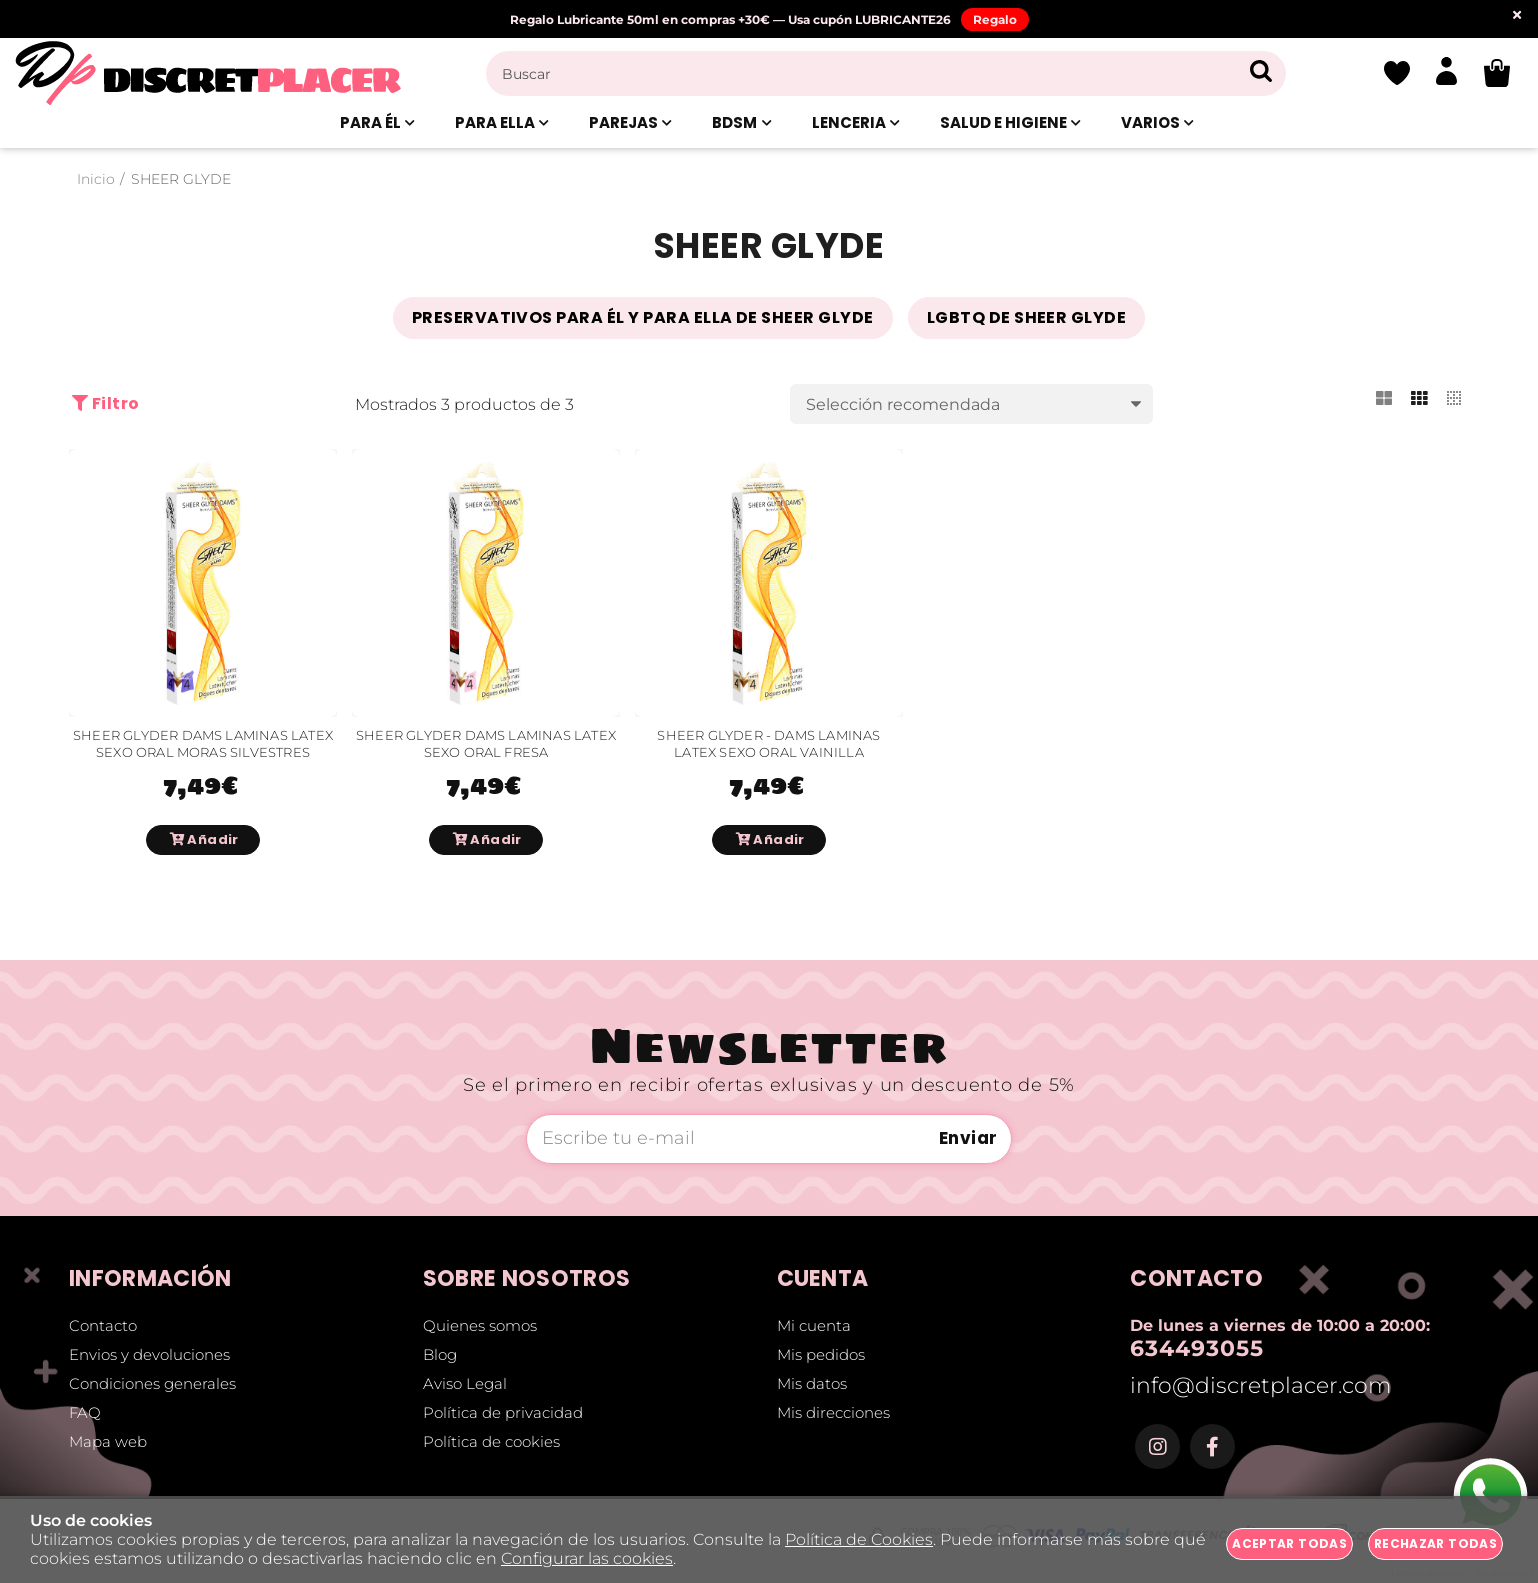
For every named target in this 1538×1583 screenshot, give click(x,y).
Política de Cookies (859, 1539)
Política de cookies (491, 1441)
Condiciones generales (152, 1383)
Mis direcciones (833, 1412)
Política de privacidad (503, 1412)
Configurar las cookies (587, 1558)
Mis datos (812, 1383)
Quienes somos (480, 1325)
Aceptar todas (1289, 1543)
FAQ (85, 1412)
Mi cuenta (814, 1325)
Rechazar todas (1435, 1543)
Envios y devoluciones (149, 1354)
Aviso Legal (465, 1383)
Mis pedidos (821, 1354)
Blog (440, 1354)
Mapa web (108, 1441)
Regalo (995, 19)
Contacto (103, 1325)
